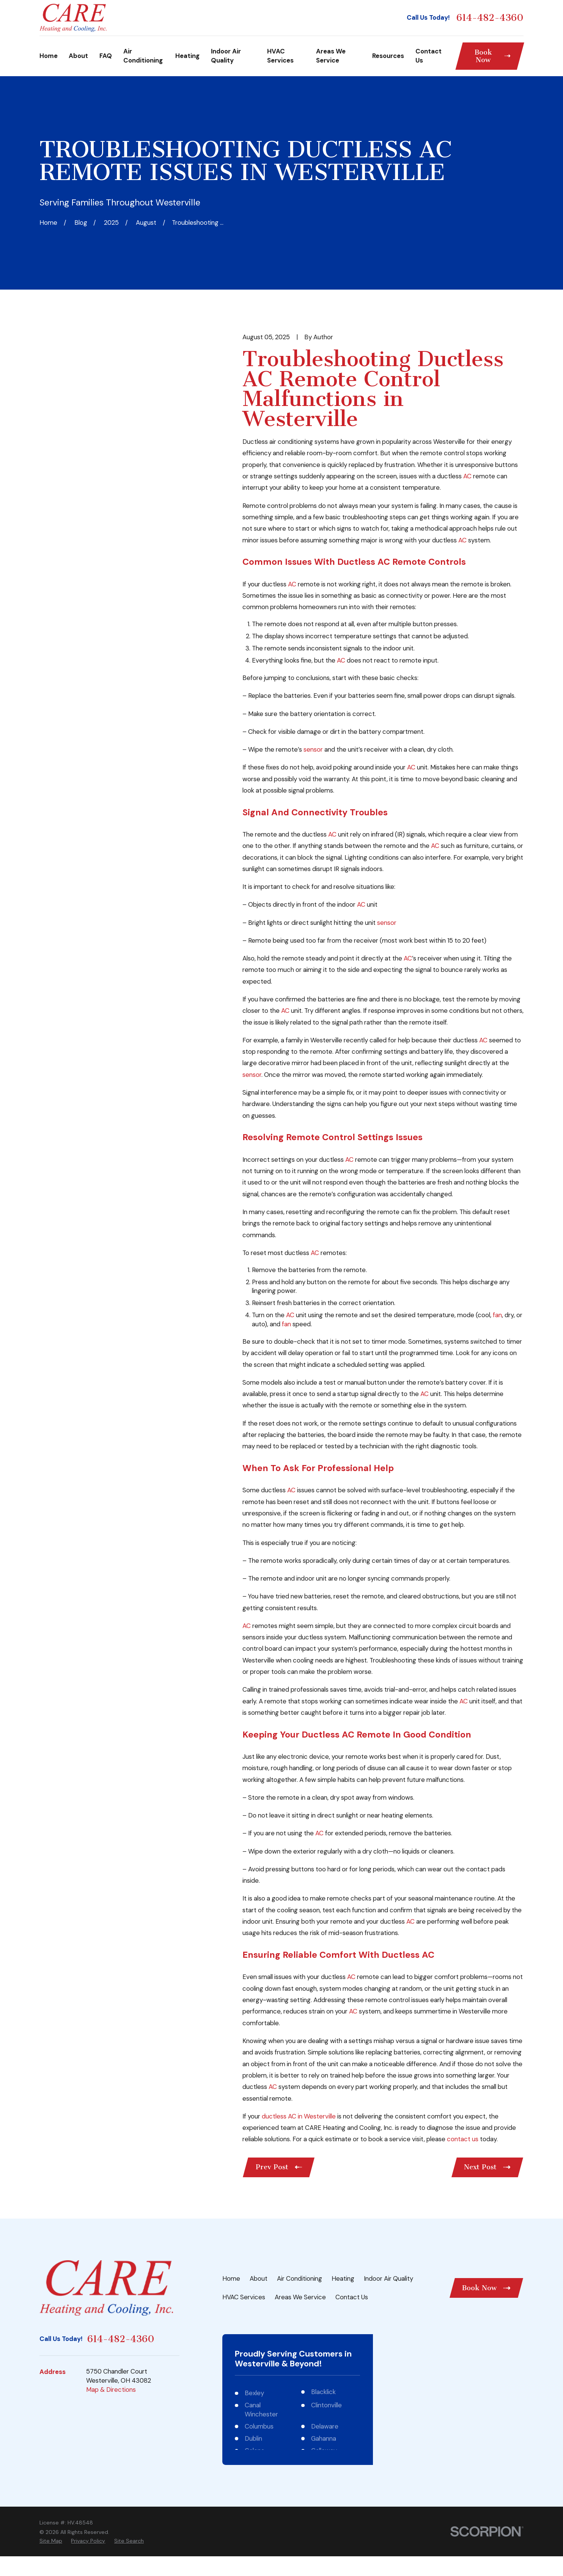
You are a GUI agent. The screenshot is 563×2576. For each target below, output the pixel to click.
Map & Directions (111, 2389)
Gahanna (323, 2438)
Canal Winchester (261, 2409)
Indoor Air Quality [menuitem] (226, 55)
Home (231, 2278)
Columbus (259, 2426)
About (258, 2278)
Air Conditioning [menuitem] (143, 55)
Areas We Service (300, 2297)
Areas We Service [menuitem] (331, 55)
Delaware (324, 2426)
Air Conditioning (299, 2278)
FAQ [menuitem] (105, 56)
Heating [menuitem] (187, 56)
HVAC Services (243, 2297)
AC (467, 476)
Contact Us (351, 2297)
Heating (343, 2278)
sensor (313, 749)
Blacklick (323, 2392)
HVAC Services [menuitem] (280, 55)
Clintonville (326, 2405)
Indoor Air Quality (388, 2278)
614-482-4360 (490, 18)
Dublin (253, 2438)
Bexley (254, 2393)
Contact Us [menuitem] (428, 55)
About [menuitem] (78, 56)
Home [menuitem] (48, 56)
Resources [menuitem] (388, 56)
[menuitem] (50, 2541)
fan (497, 1315)
